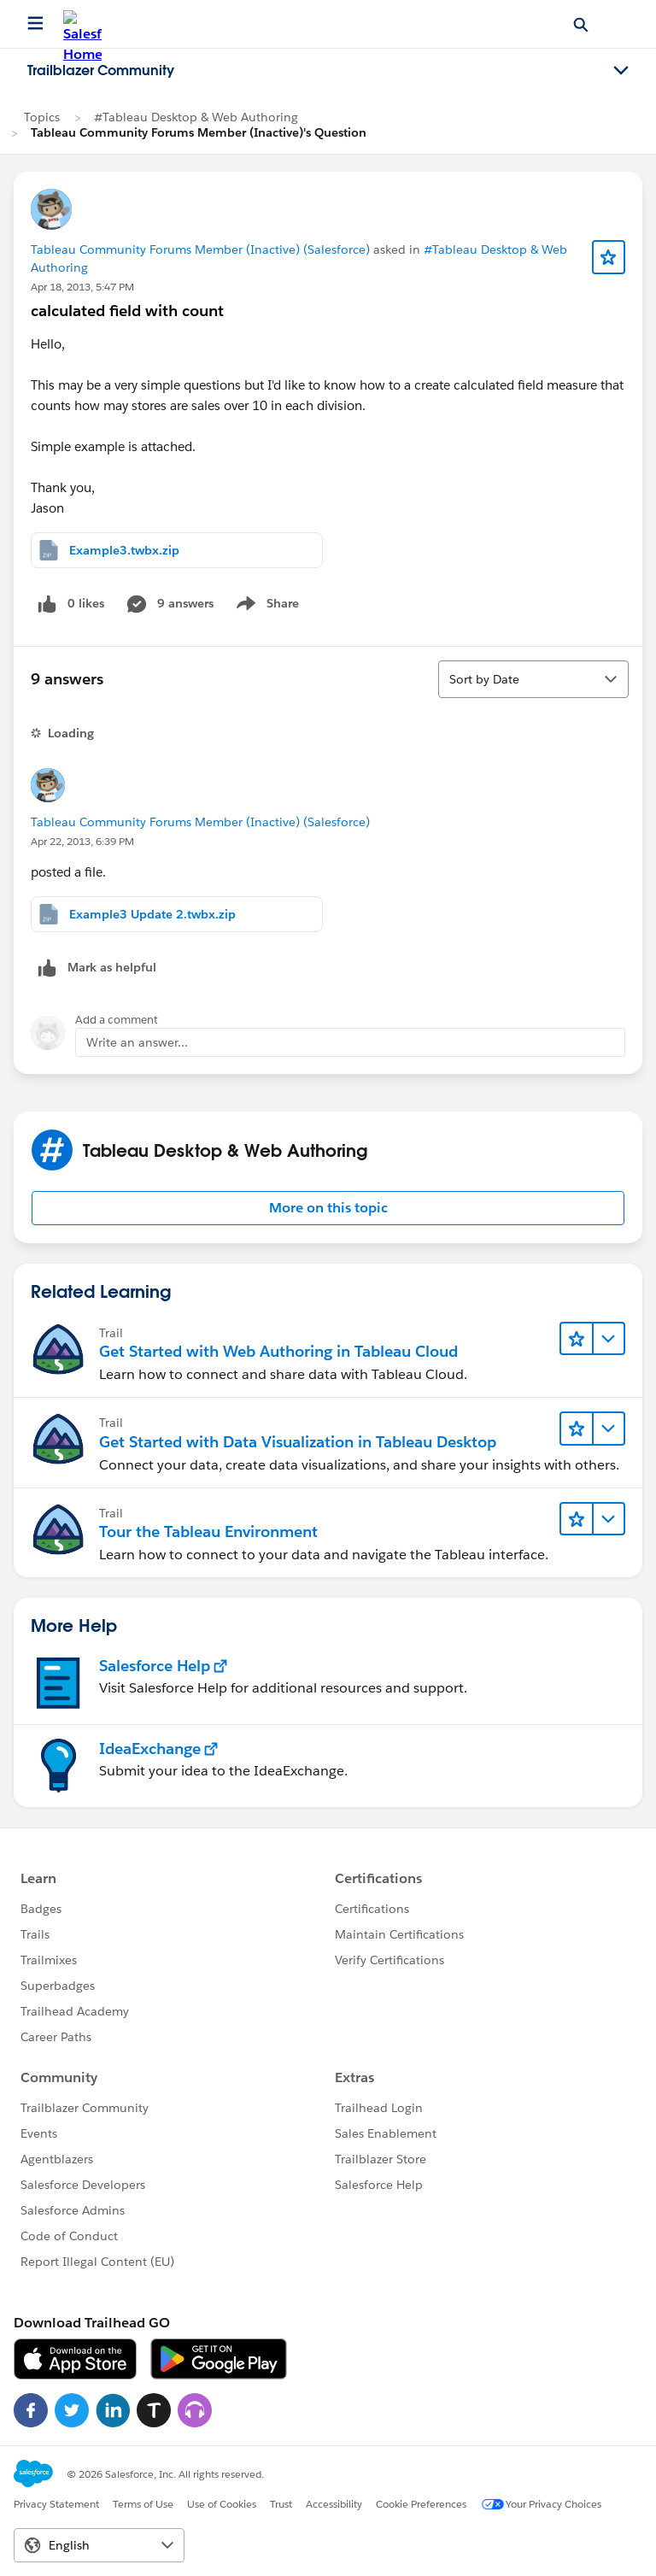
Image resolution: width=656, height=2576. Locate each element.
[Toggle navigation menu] (621, 71)
